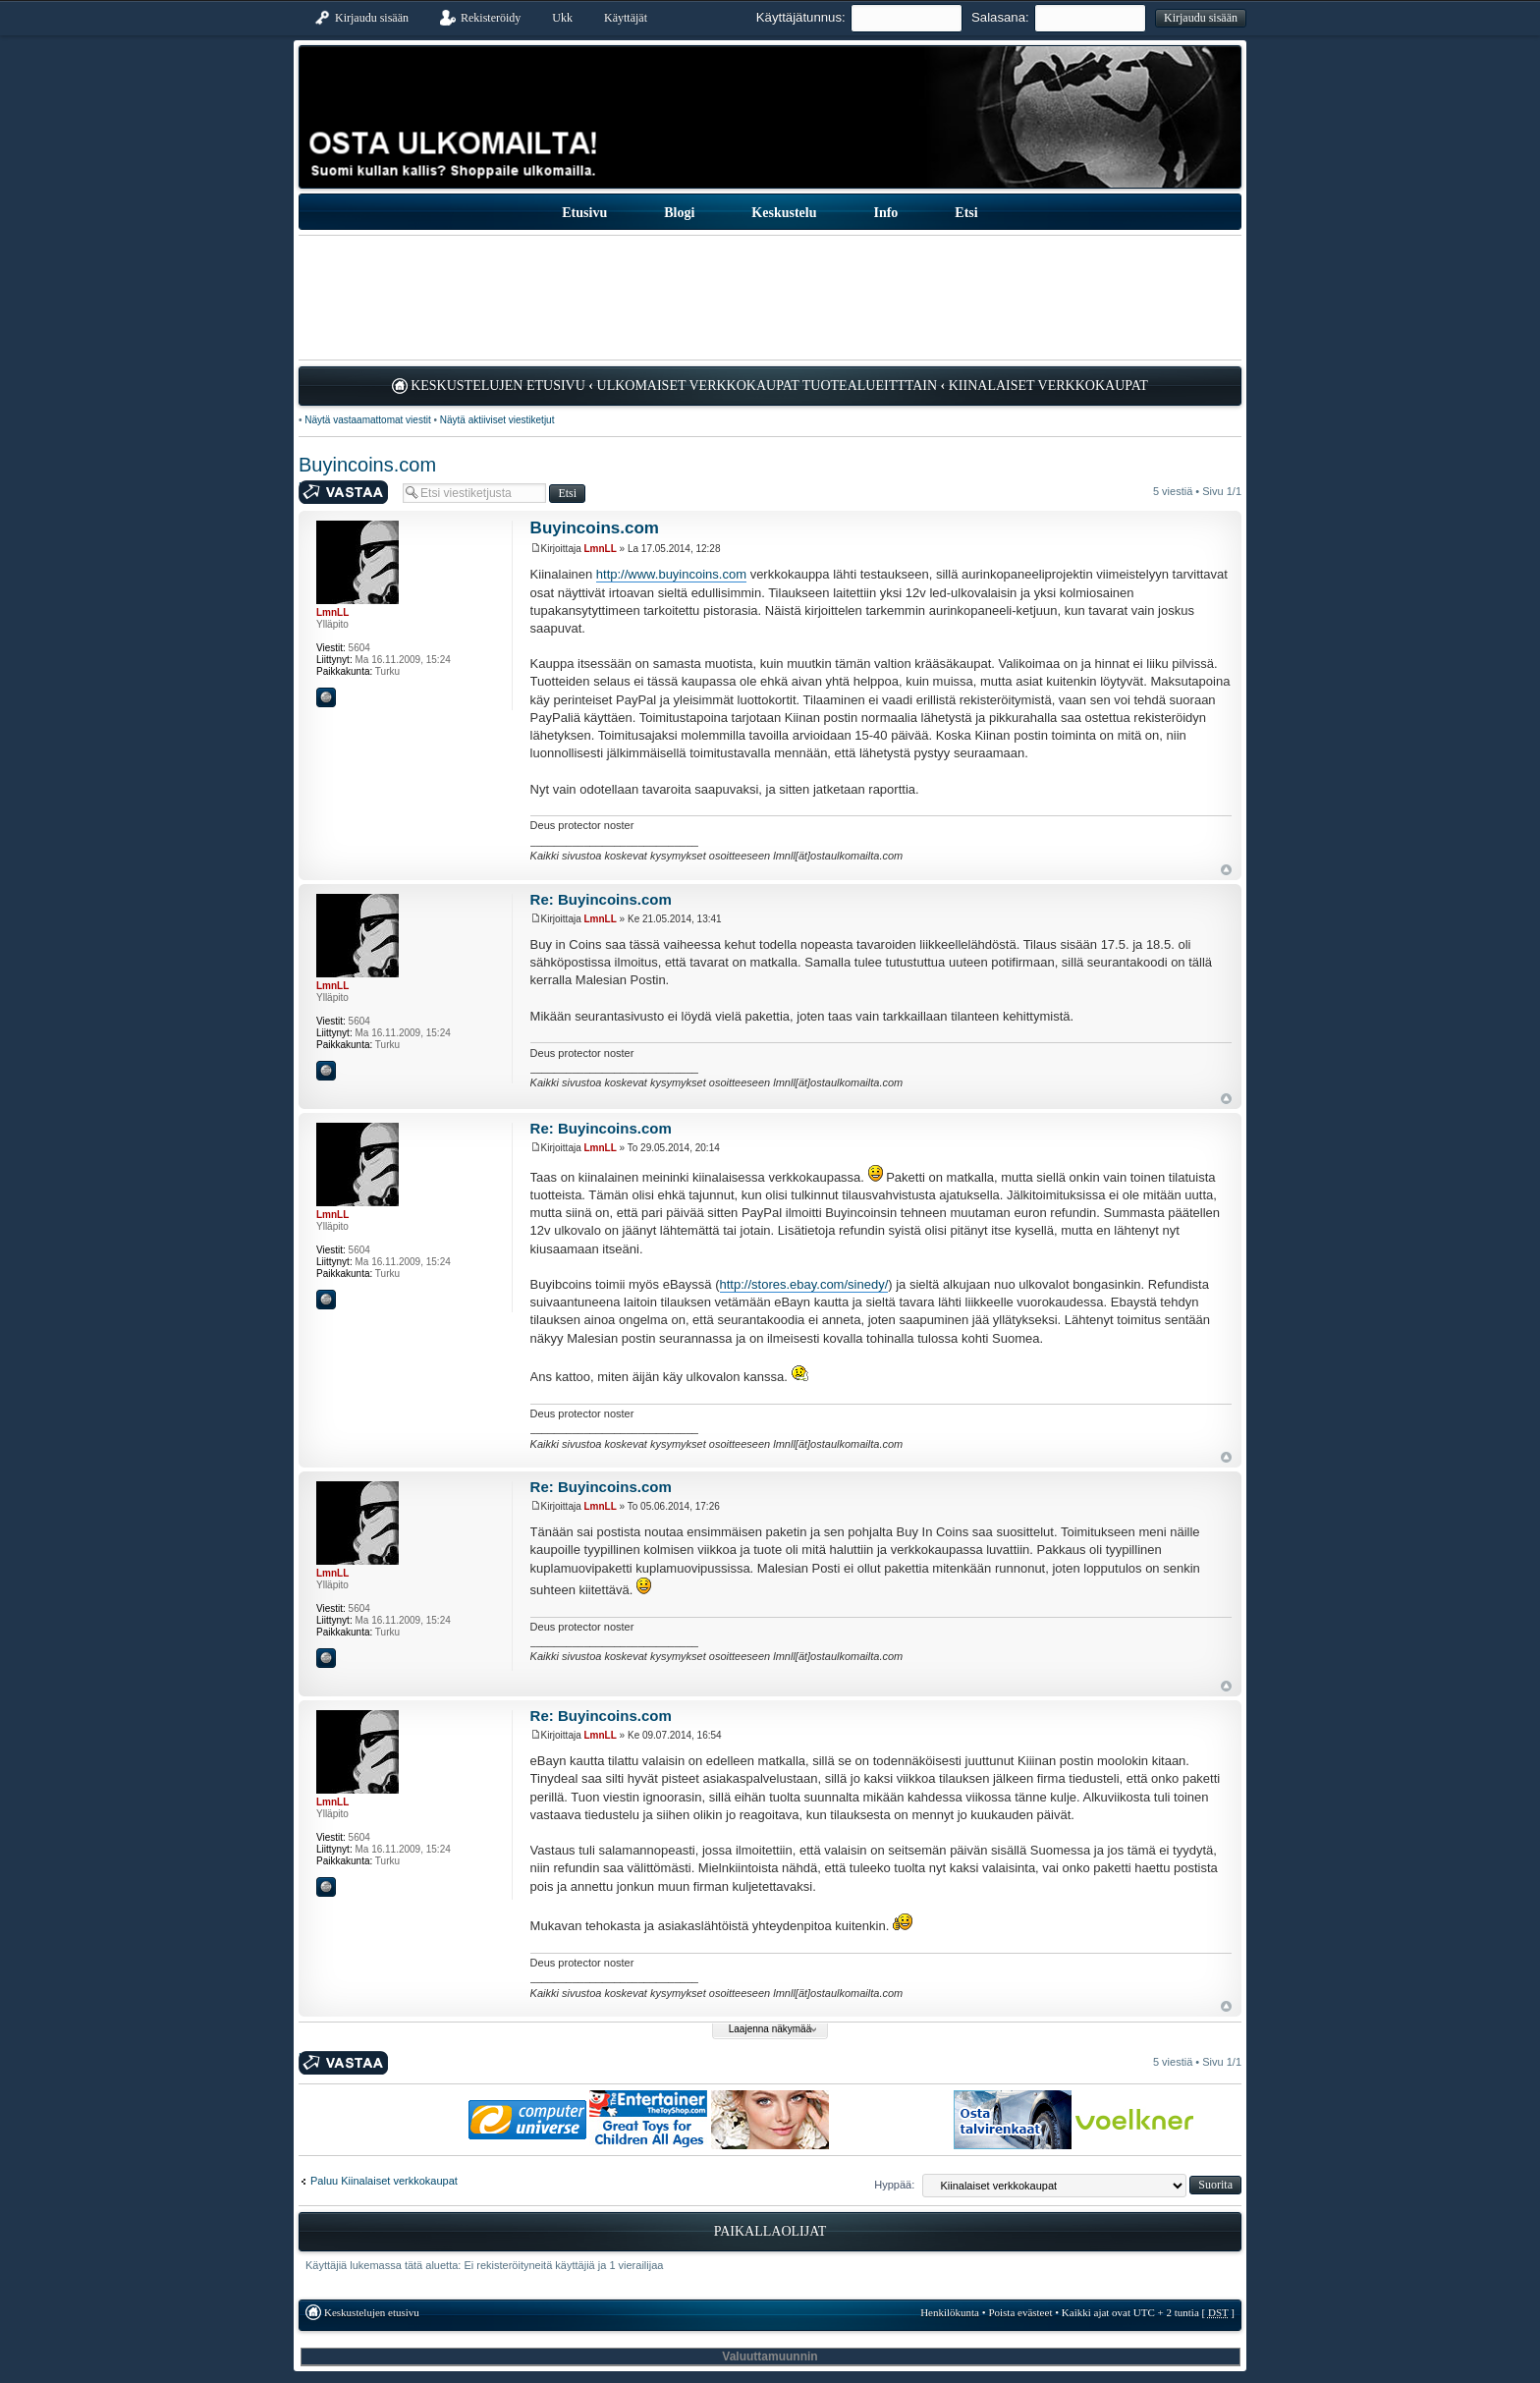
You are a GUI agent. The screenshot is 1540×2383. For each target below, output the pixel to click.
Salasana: (1000, 17)
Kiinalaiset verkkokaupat (1048, 385)
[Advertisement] (770, 297)
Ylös (1226, 869)
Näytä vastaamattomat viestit (367, 420)
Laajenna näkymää (770, 2028)
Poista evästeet (1020, 2312)
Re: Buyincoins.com (601, 899)
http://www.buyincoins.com (671, 574)
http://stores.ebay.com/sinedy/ (804, 1284)
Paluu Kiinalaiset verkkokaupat (384, 2181)
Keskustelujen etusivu (498, 385)
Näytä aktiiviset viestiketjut (497, 420)
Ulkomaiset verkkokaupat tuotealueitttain (767, 385)
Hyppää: (894, 2184)
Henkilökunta (949, 2312)
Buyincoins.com (367, 464)
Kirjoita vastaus (346, 492)
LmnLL (600, 548)
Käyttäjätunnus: (801, 17)
